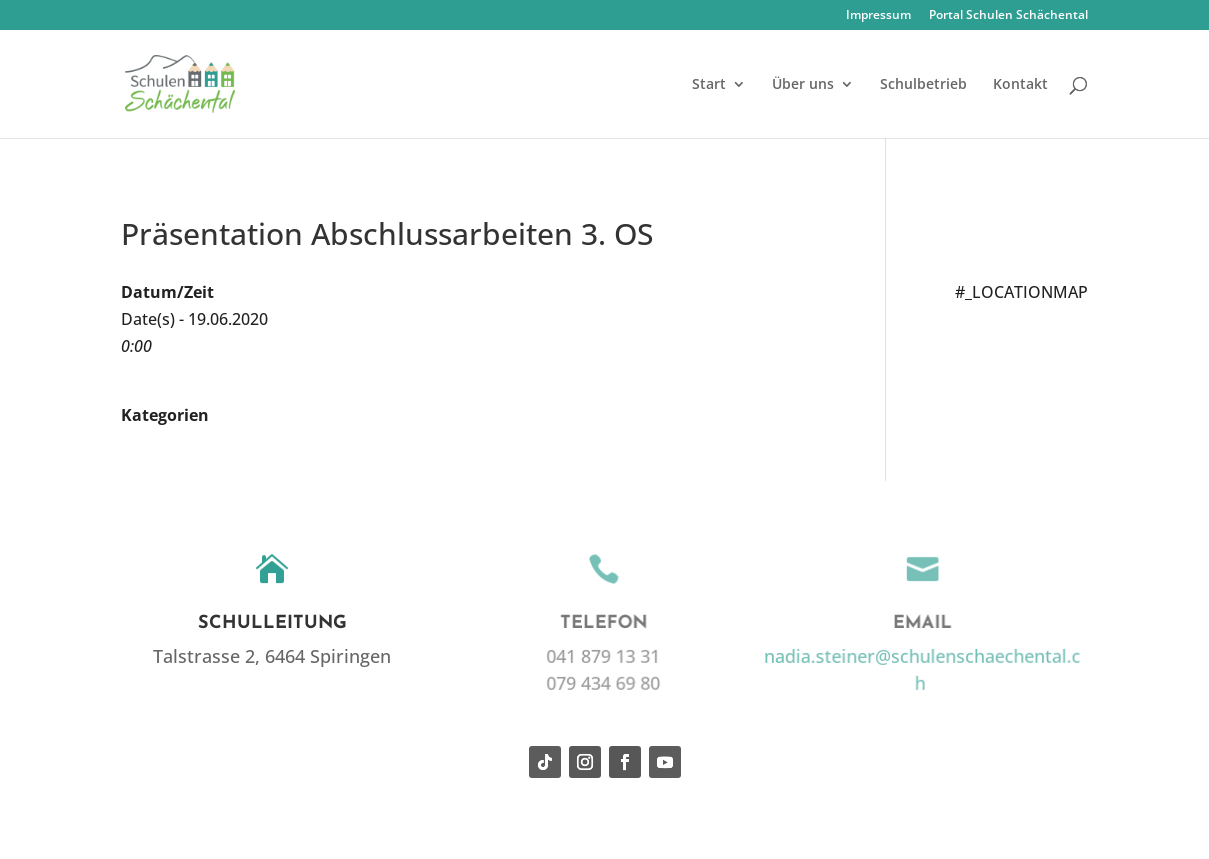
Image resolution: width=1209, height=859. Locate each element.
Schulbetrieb (923, 85)
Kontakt (1020, 85)
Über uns (803, 85)
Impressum (878, 16)
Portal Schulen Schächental (1008, 16)
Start (709, 85)
